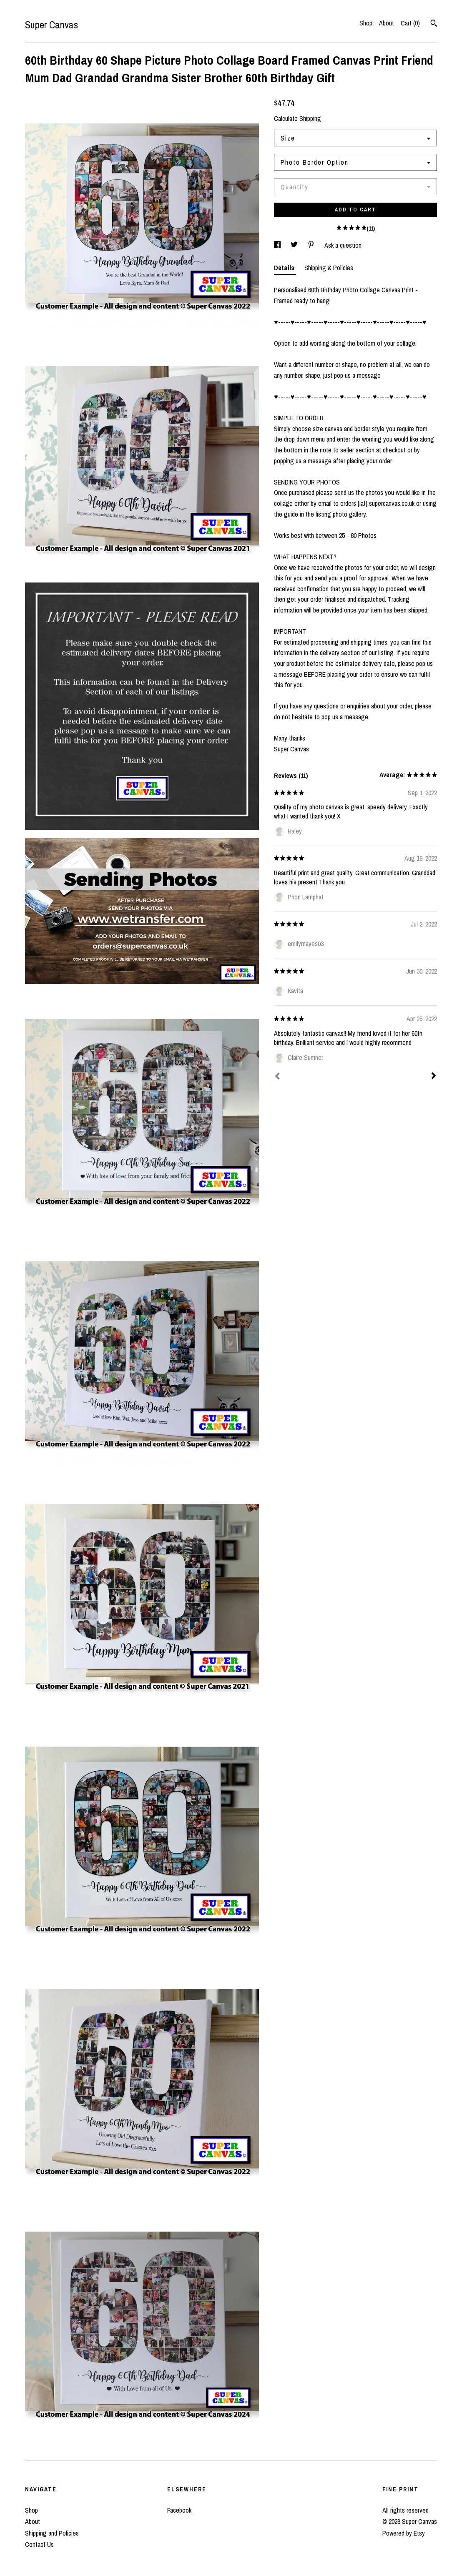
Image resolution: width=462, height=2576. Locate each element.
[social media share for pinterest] (312, 245)
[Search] (434, 24)
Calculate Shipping (297, 118)
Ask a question (343, 245)
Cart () (410, 23)
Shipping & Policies (328, 267)
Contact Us (39, 2544)
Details (285, 267)
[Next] (433, 1076)
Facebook (179, 2510)
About (386, 23)
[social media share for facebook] (278, 245)
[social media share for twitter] (295, 245)
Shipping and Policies (52, 2533)
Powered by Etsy (403, 2533)
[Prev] (277, 1077)
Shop (365, 23)
